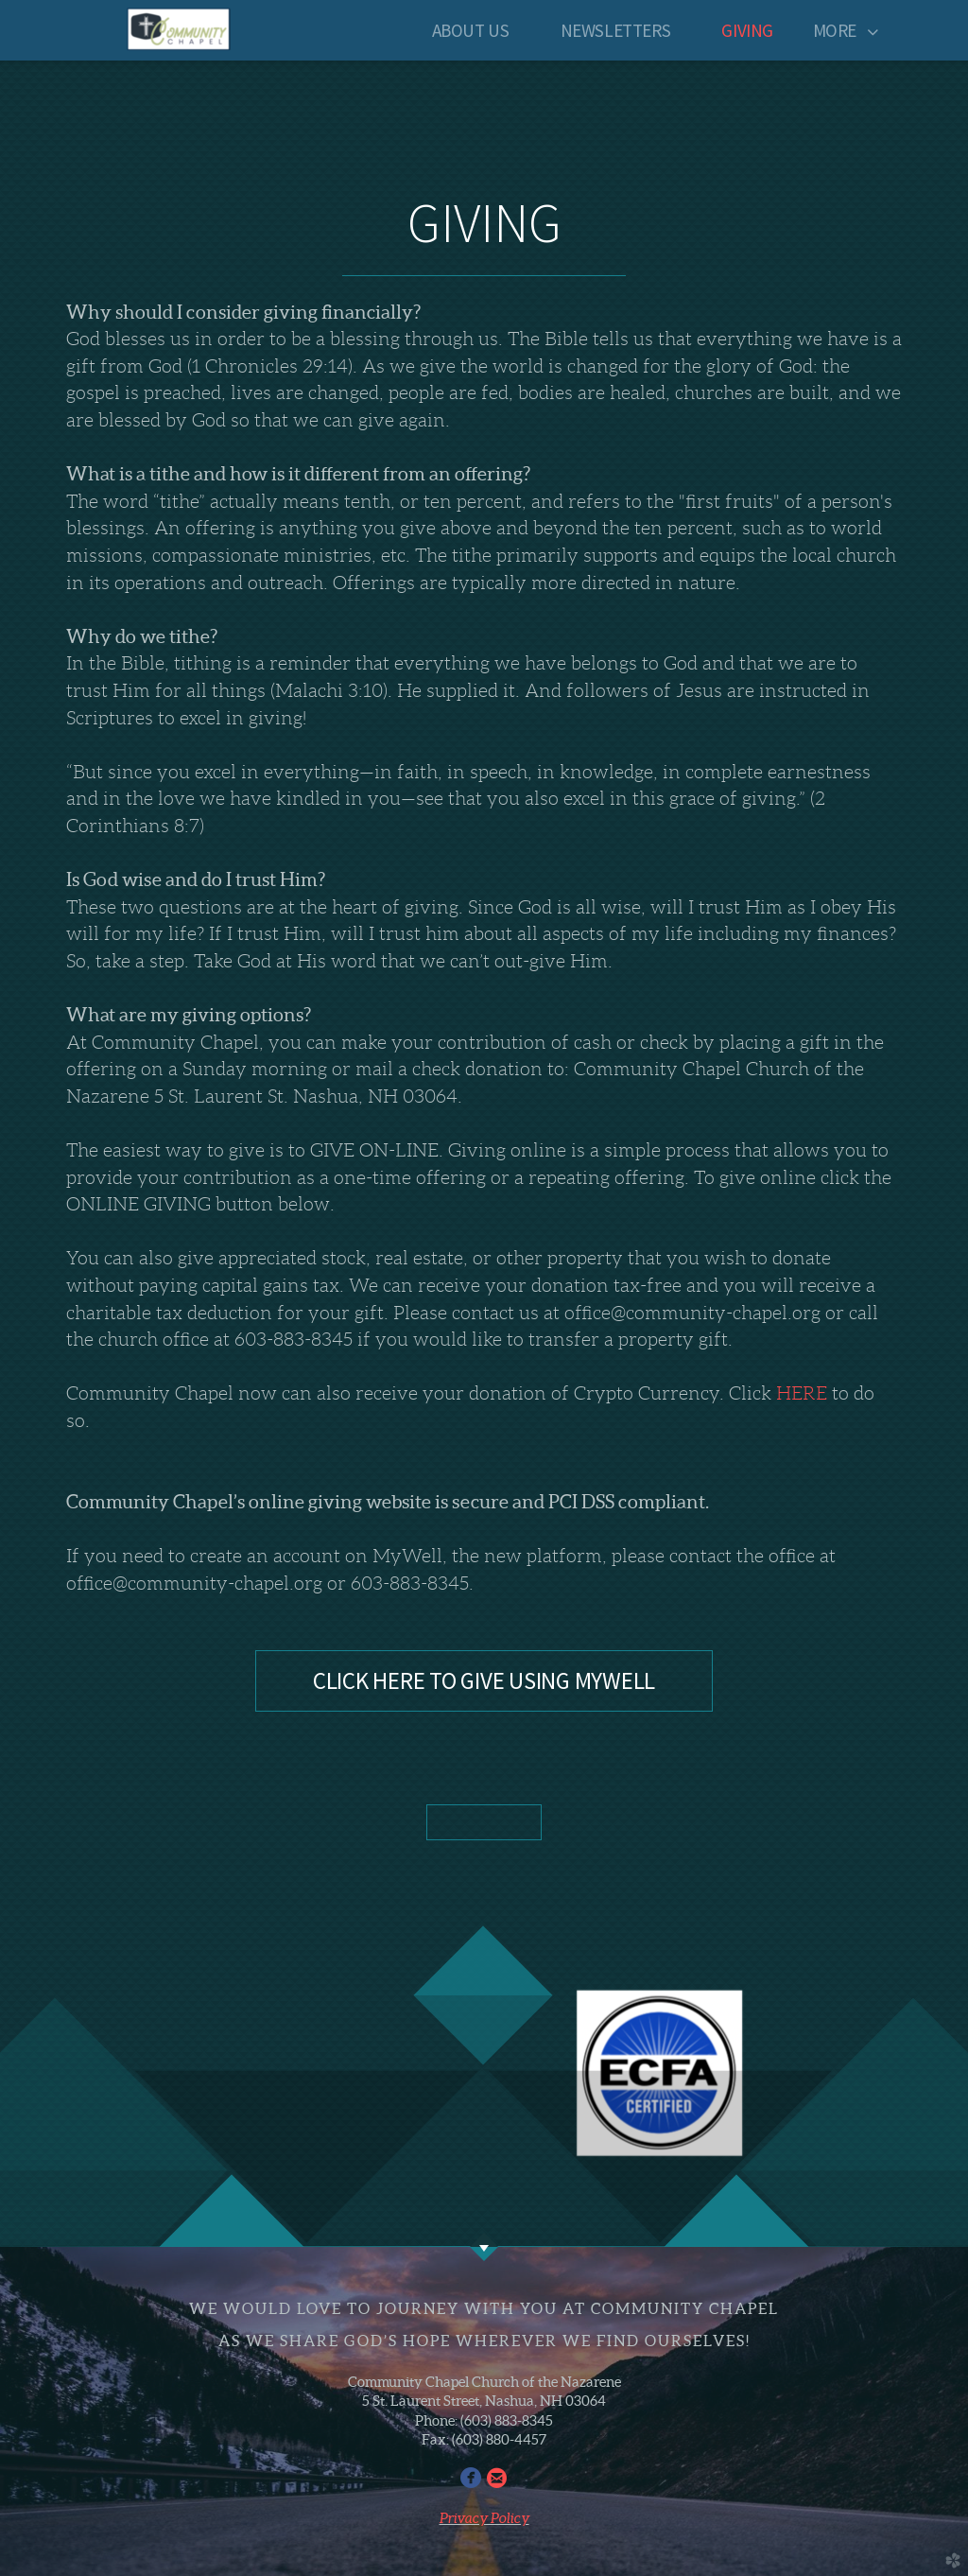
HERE (801, 1393)
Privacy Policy (484, 2518)
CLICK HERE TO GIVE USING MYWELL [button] (484, 1680)
